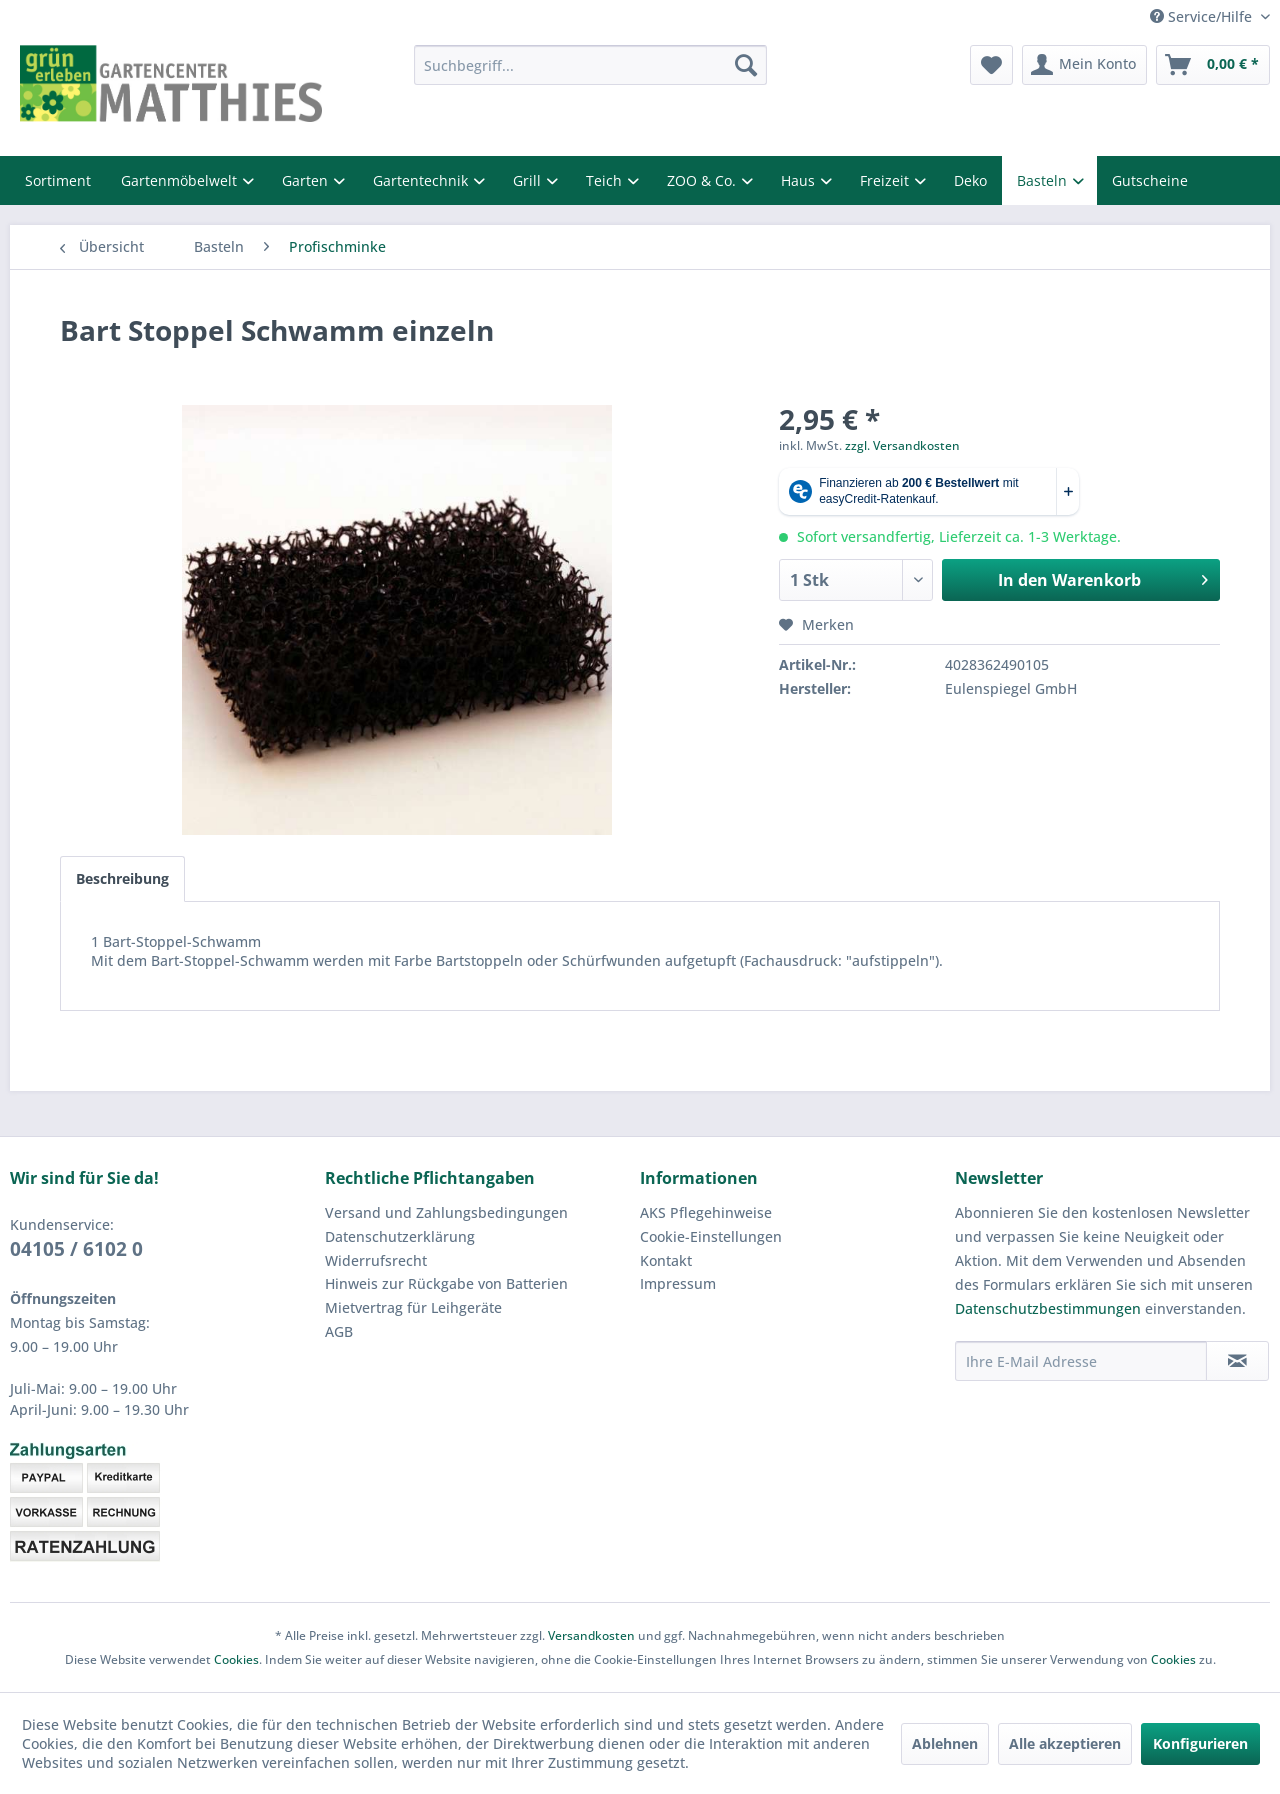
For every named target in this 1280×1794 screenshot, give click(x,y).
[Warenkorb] (1213, 65)
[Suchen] (746, 65)
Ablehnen (945, 1743)
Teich (606, 180)
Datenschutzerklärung (400, 1236)
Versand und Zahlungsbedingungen (446, 1212)
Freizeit (886, 180)
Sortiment (58, 180)
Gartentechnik (422, 180)
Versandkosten (591, 1635)
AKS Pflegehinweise (706, 1212)
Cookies (236, 1659)
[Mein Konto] (1084, 65)
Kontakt (666, 1260)
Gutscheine (1150, 180)
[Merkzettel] (991, 65)
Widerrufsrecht (376, 1260)
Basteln (1044, 180)
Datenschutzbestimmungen (1048, 1308)
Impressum (678, 1283)
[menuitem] (590, 65)
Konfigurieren (1200, 1743)
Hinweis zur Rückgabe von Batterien (446, 1283)
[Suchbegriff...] (590, 65)
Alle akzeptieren (1065, 1743)
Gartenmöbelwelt (181, 180)
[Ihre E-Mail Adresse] (1081, 1361)
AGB (339, 1331)
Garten (307, 180)
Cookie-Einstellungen (711, 1236)
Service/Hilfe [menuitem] (1203, 16)
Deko (970, 180)
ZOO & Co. (703, 180)
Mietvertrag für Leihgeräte (413, 1307)
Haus (800, 180)
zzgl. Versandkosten (902, 445)
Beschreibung (122, 878)
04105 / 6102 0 (76, 1249)
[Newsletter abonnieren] (1237, 1361)
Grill (529, 180)
